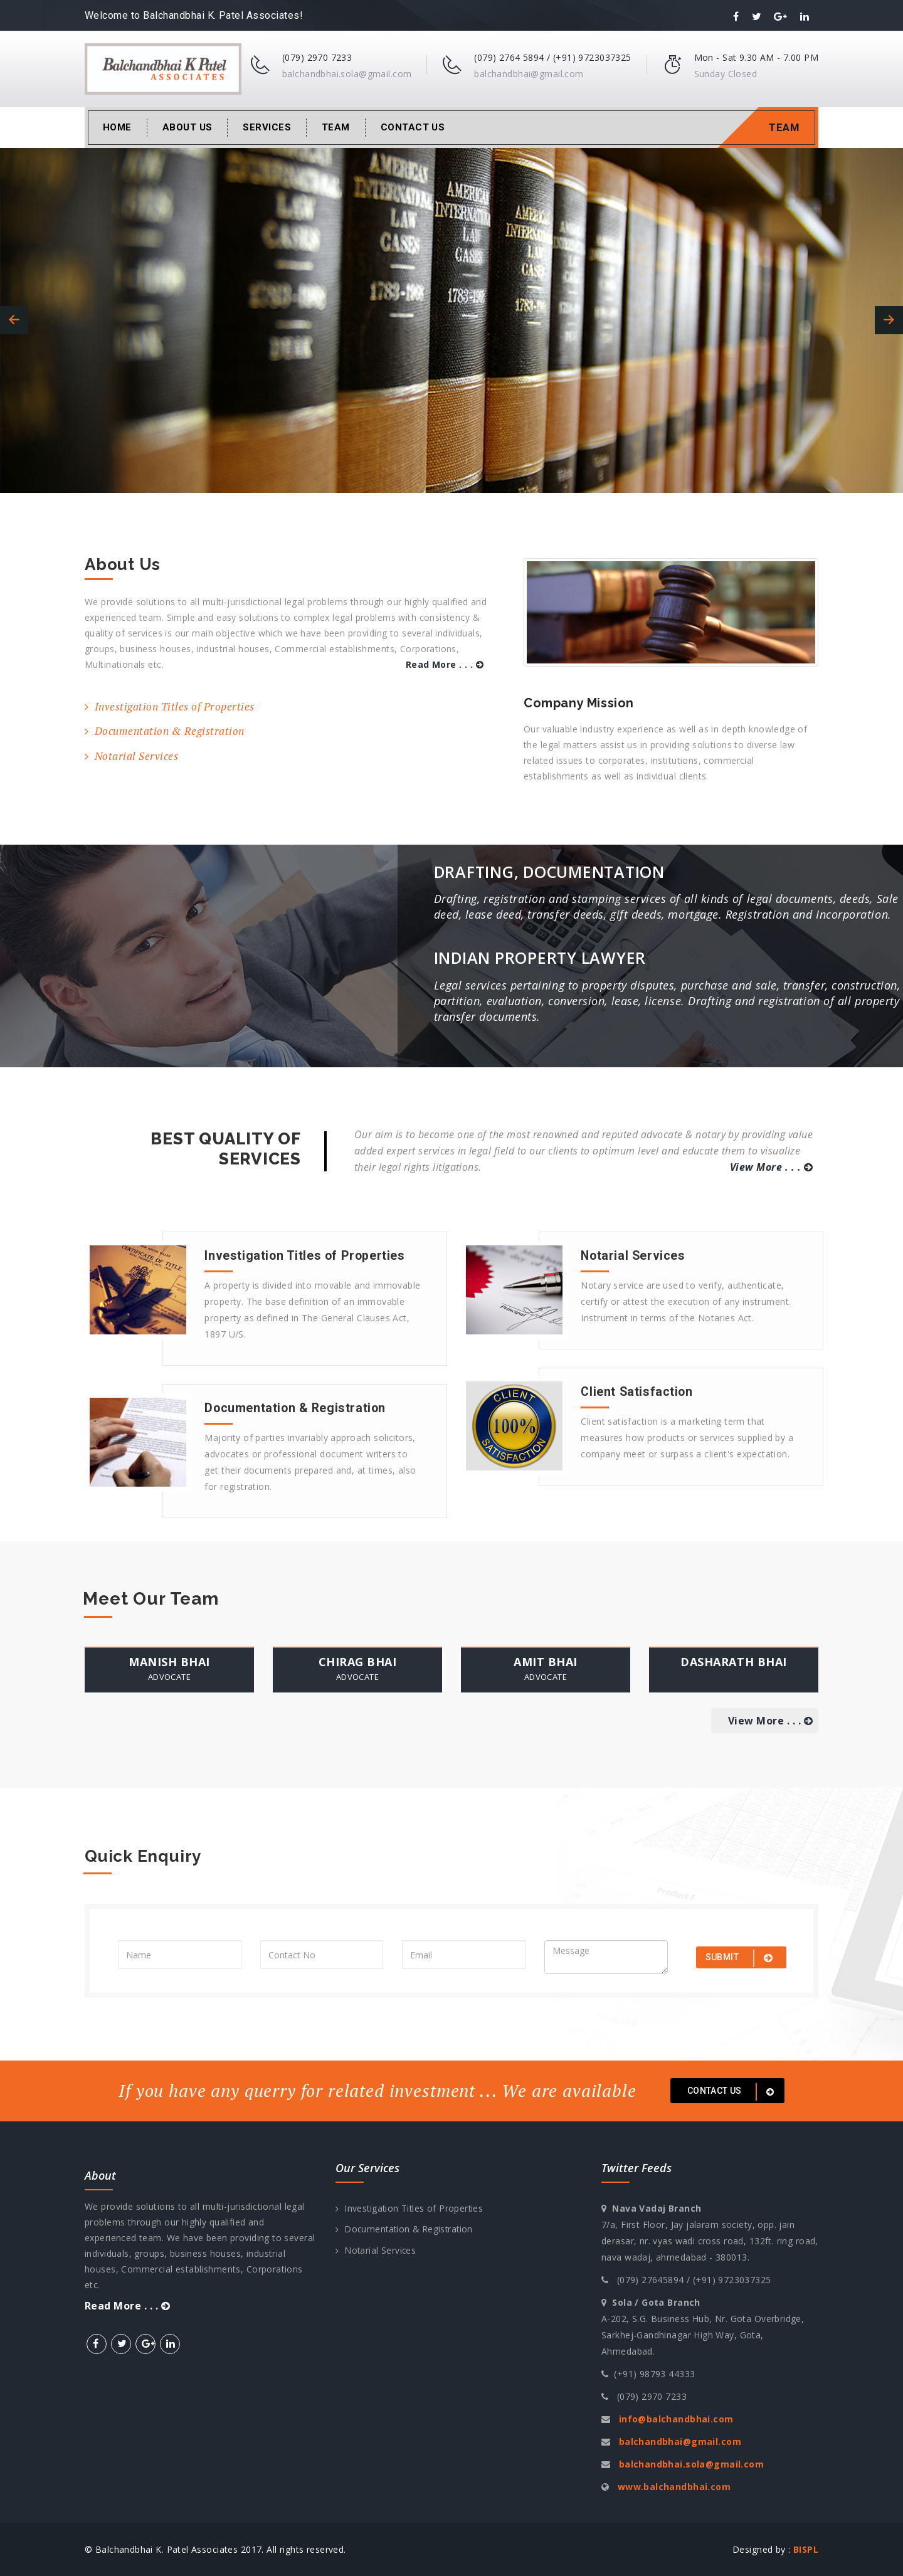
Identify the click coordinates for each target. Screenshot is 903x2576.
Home (117, 127)
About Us (187, 127)
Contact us (733, 2092)
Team (336, 127)
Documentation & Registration (165, 731)
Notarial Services (131, 756)
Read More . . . (444, 664)
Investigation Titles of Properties (170, 706)
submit (741, 1958)
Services (267, 127)
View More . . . (771, 1167)
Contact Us (413, 127)
